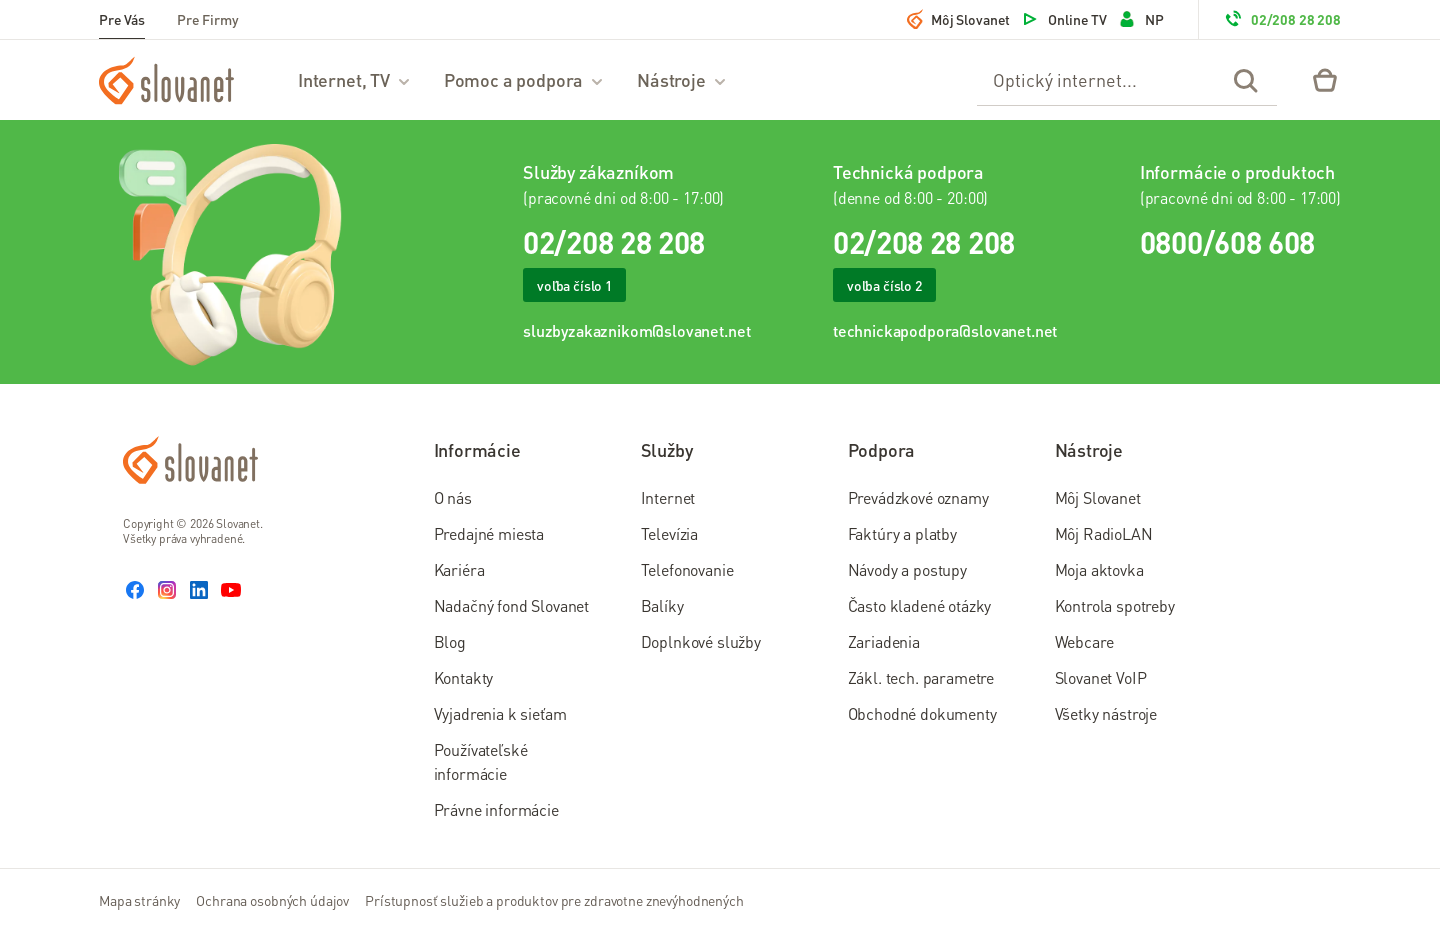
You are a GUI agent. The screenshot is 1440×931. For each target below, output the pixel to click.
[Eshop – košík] (1325, 80)
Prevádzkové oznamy (918, 497)
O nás (453, 497)
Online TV (1063, 19)
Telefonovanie (687, 569)
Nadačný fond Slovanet (512, 605)
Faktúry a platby (902, 533)
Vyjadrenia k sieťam (500, 713)
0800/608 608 (1227, 242)
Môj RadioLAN (1104, 533)
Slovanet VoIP (1101, 677)
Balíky (662, 605)
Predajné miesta (489, 533)
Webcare (1084, 641)
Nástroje (682, 79)
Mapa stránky (139, 900)
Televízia (670, 533)
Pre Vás (122, 19)
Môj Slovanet (958, 19)
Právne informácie (496, 809)
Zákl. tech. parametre (921, 677)
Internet (668, 497)
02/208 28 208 (1282, 19)
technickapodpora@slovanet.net (945, 330)
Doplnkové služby (701, 641)
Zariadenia (884, 641)
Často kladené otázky (920, 605)
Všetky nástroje (1106, 713)
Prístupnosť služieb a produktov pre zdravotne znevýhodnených (554, 900)
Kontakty (464, 677)
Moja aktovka (1099, 569)
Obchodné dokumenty (922, 713)
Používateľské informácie (481, 761)
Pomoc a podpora (524, 79)
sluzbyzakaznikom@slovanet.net (636, 330)
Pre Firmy (208, 19)
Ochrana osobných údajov (272, 900)
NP (1140, 19)
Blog (450, 641)
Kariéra (459, 569)
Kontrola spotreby (1115, 605)
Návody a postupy (907, 569)
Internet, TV (355, 79)
